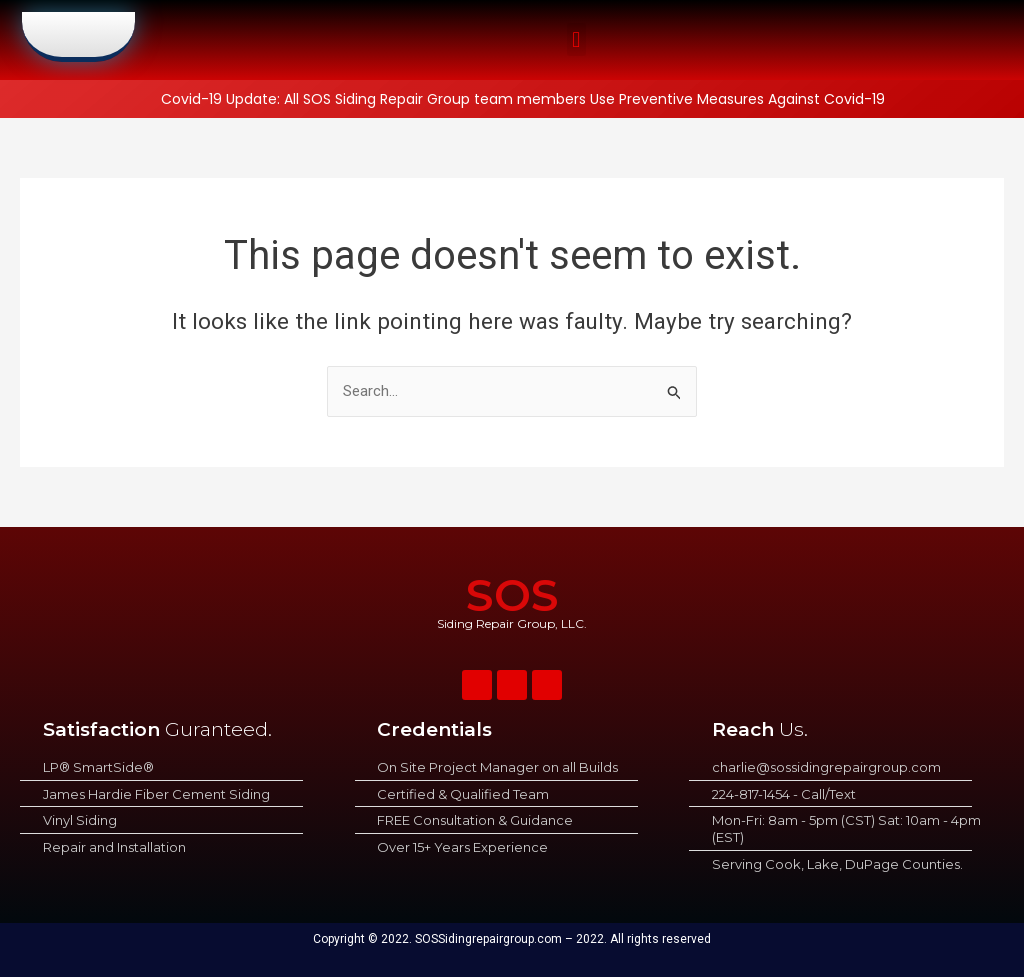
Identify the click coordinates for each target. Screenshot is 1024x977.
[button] (576, 40)
